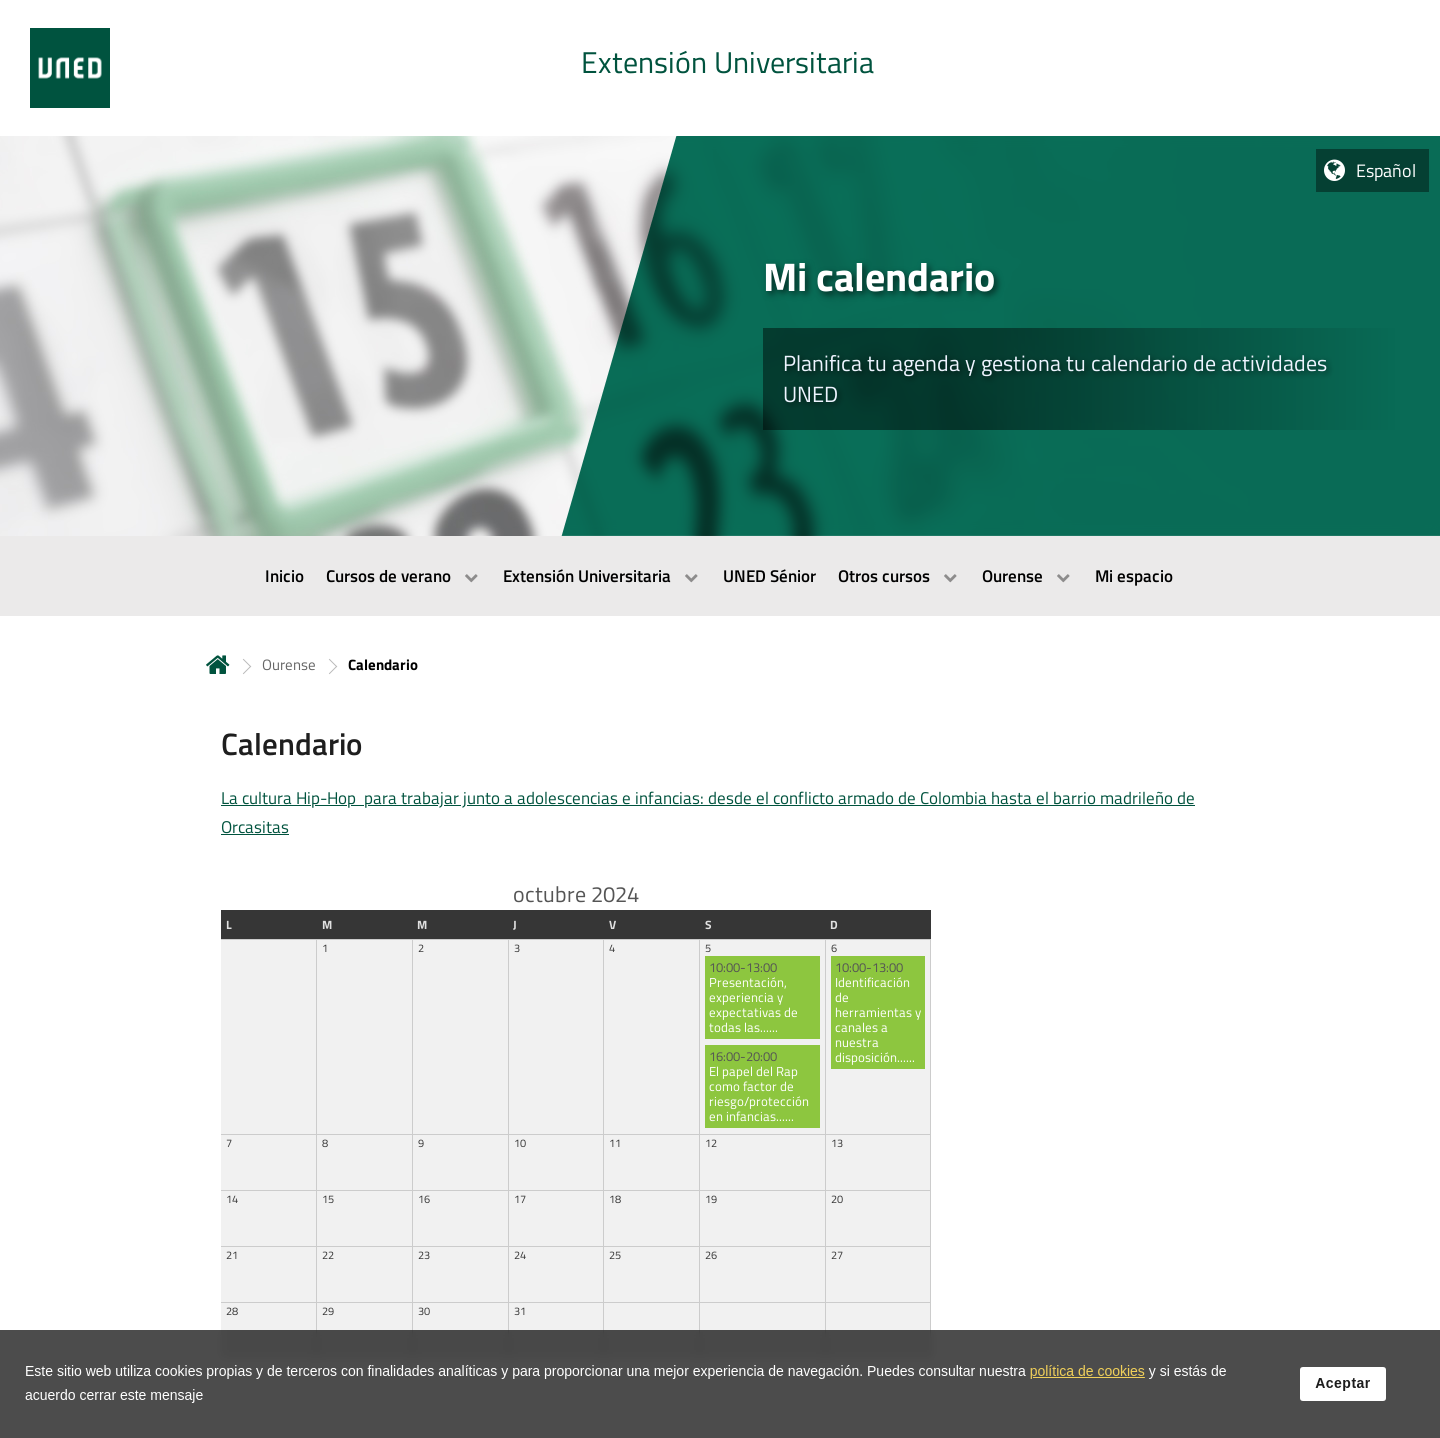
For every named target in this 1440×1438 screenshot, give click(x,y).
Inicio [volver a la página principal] (218, 664)
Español (1386, 170)
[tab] (720, 68)
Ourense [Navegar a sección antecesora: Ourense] (289, 664)
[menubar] (720, 576)
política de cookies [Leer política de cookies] (1087, 1408)
